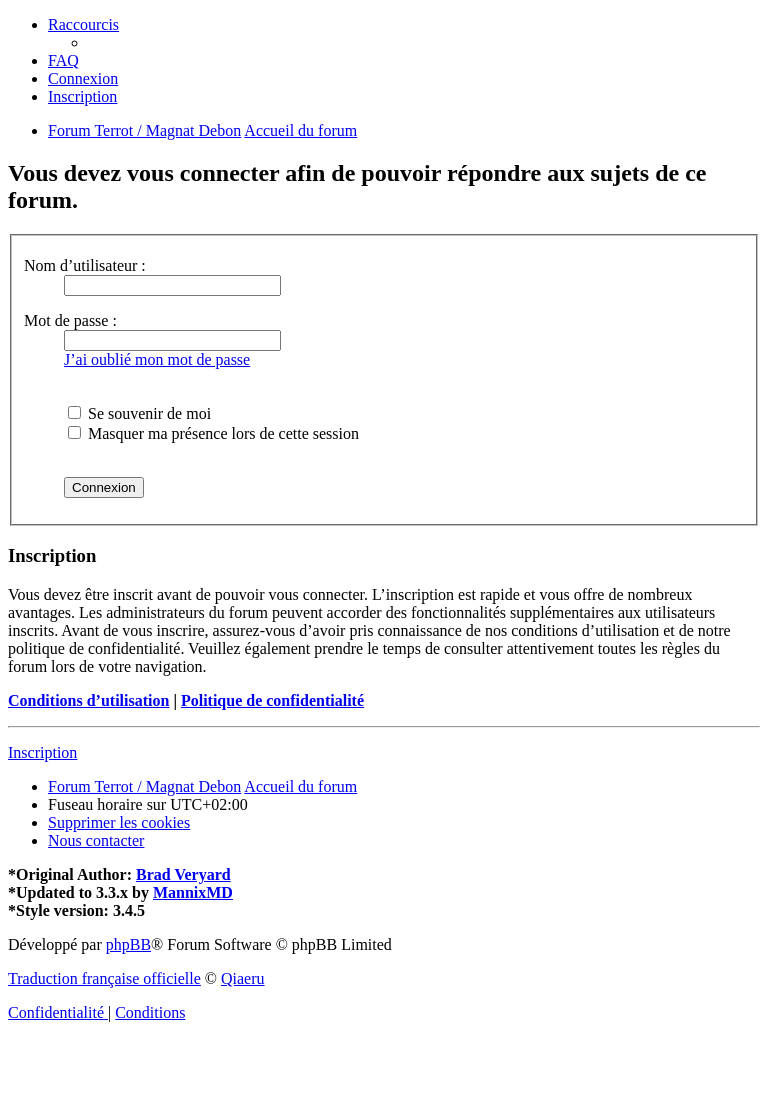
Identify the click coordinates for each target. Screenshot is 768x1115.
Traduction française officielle (104, 978)
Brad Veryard (183, 874)
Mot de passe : (70, 320)
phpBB (128, 944)
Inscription (42, 752)
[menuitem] (63, 60)
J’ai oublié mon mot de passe (157, 359)
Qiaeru (243, 978)
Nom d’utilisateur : (85, 265)
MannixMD (193, 892)
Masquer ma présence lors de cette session (213, 433)
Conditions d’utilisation (88, 700)
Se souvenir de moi (139, 413)
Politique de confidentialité (272, 700)
